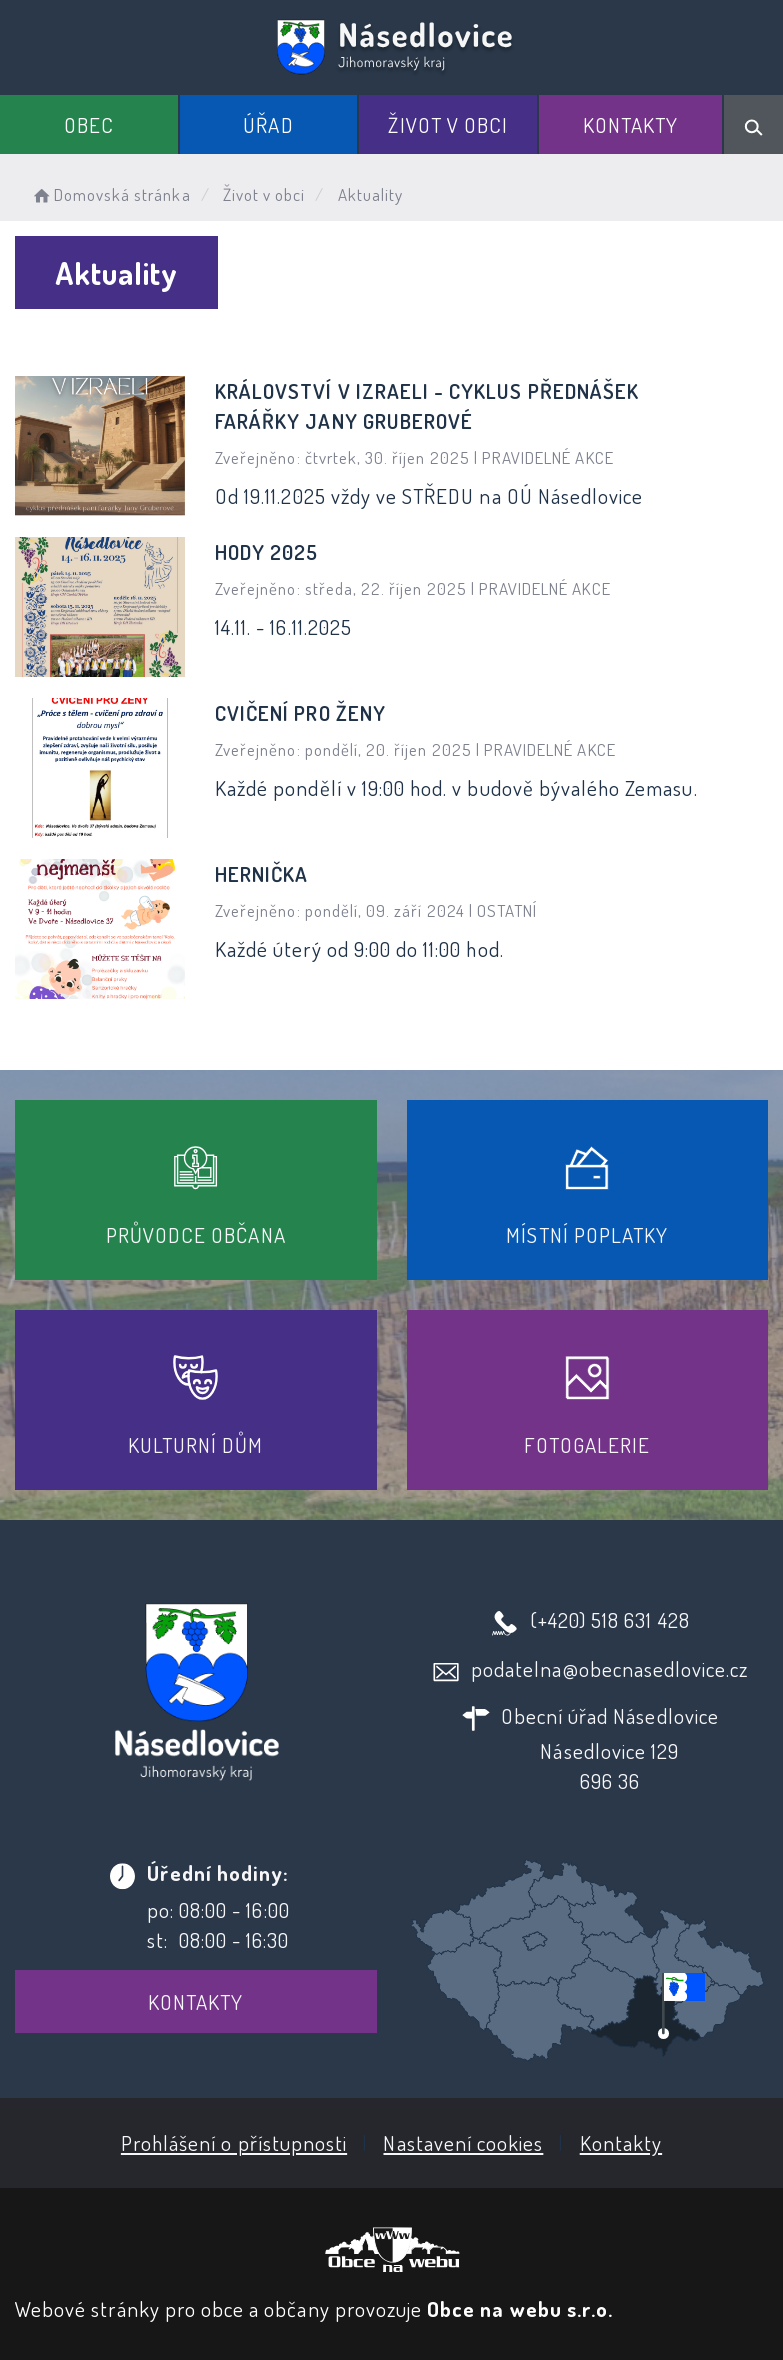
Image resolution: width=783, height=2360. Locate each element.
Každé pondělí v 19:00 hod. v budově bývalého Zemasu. (456, 787)
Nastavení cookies (463, 2142)
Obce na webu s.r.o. (520, 2308)
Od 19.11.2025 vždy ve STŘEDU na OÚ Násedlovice (429, 495)
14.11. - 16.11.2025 (283, 626)
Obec (89, 124)
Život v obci (448, 124)
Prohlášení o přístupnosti (234, 2142)
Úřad (268, 124)
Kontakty (630, 124)
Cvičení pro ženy (300, 712)
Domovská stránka (110, 194)
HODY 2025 (266, 551)
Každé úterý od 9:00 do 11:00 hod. (359, 948)
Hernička (261, 873)
